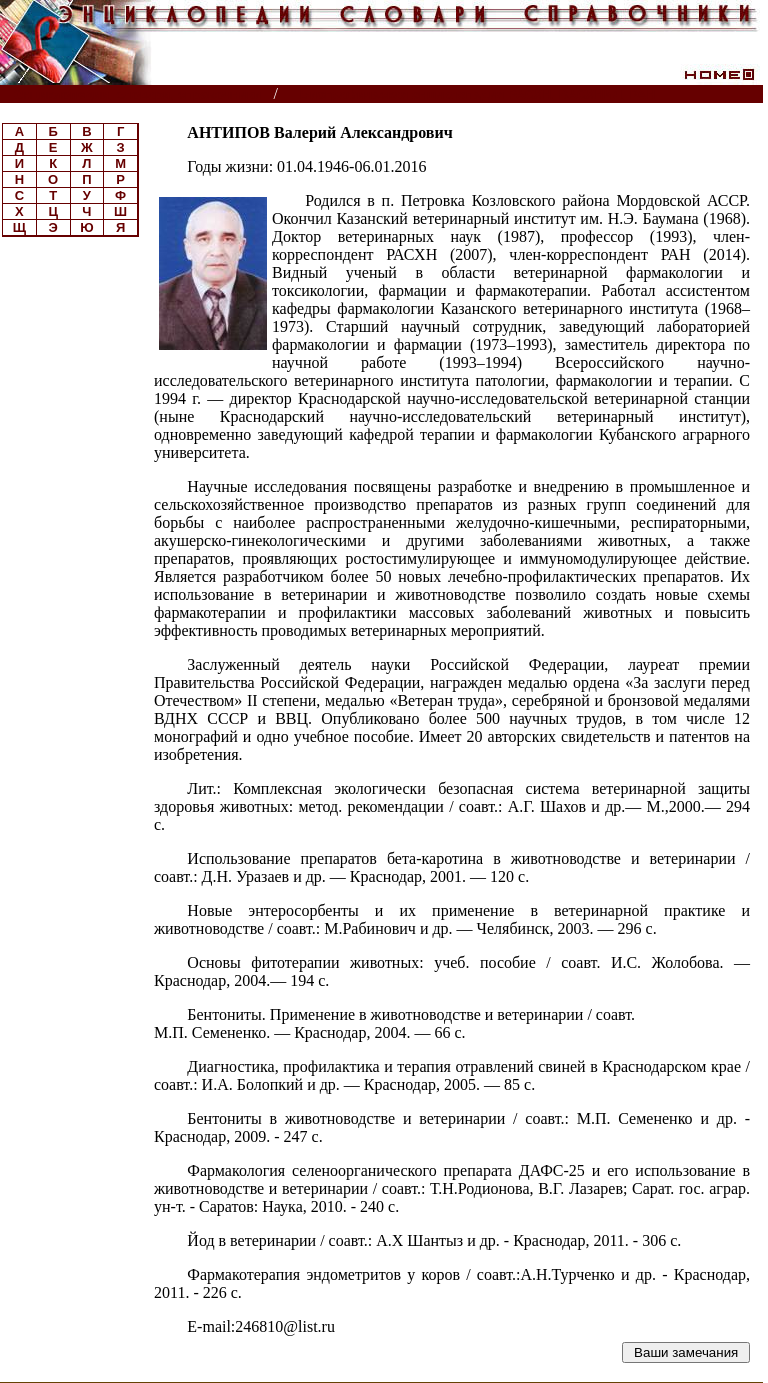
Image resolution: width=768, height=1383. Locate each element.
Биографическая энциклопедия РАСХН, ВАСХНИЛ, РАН (478, 94)
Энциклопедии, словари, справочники (137, 94)
